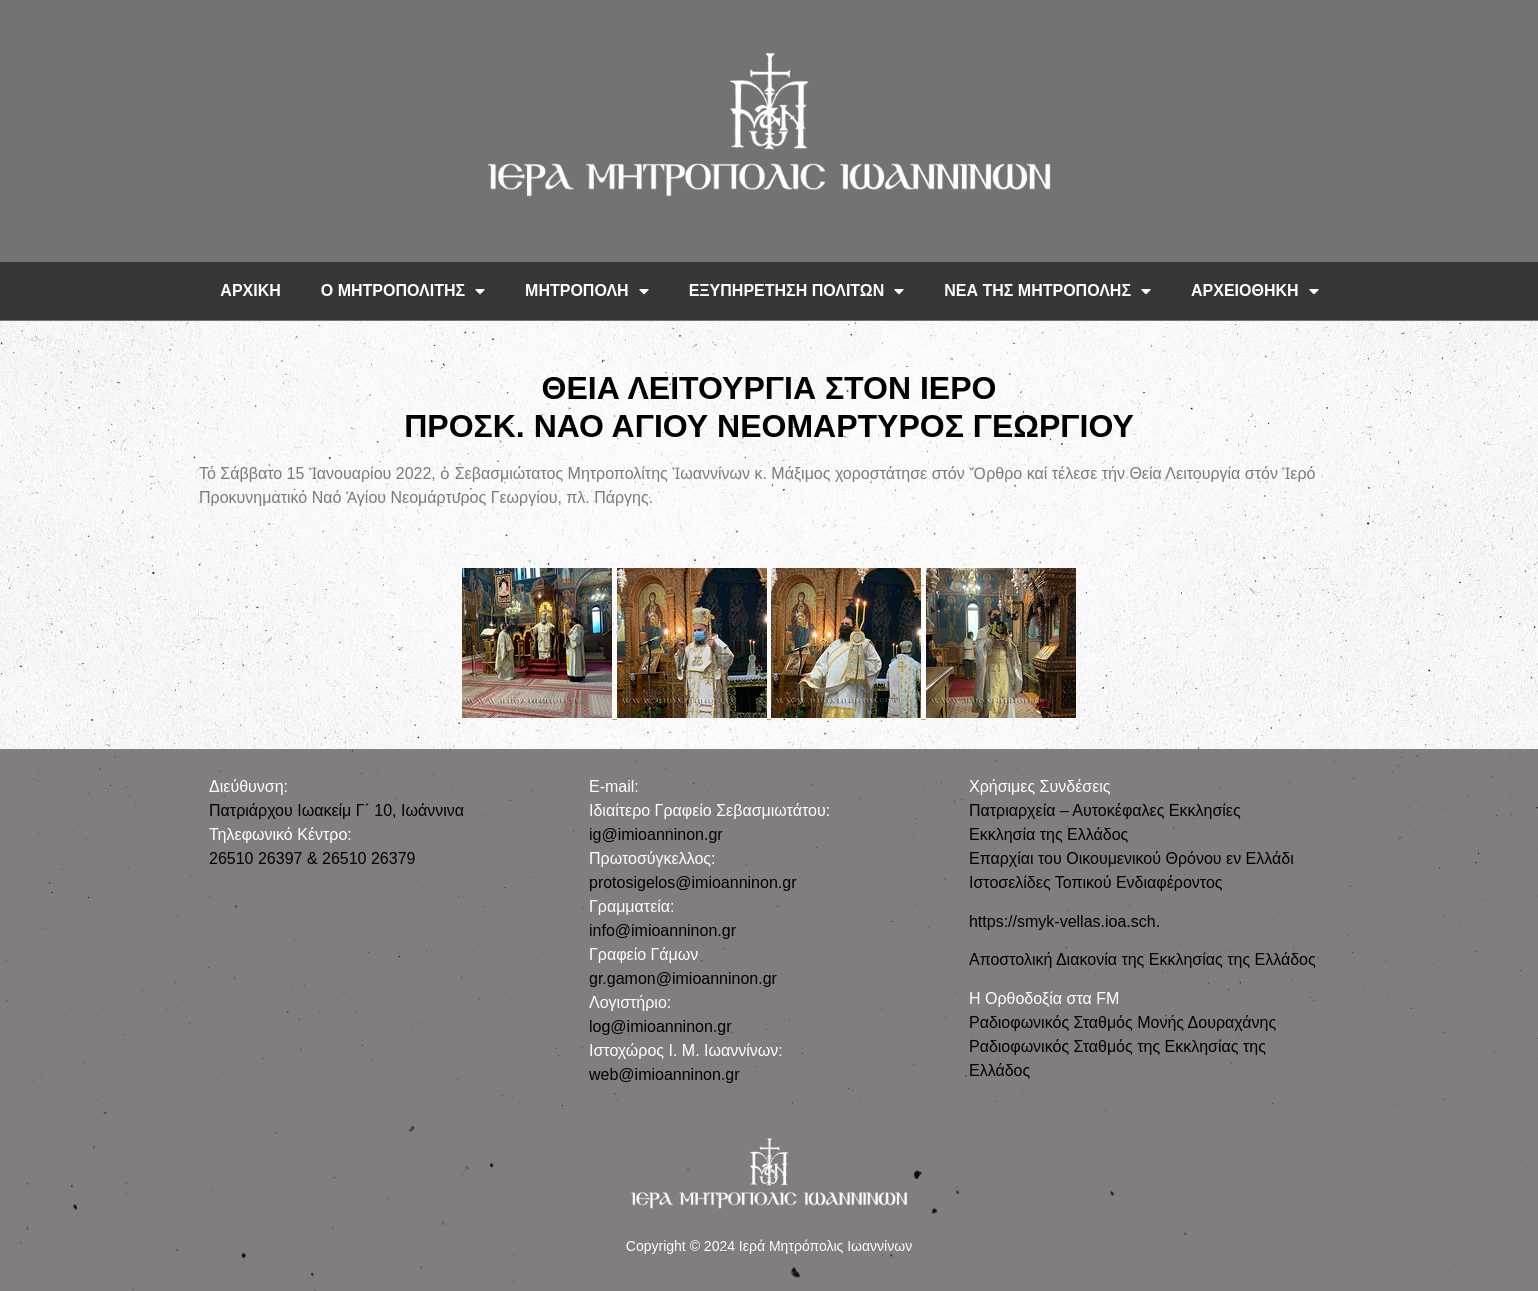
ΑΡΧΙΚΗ (250, 290)
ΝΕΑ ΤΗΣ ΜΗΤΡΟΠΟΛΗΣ (1047, 291)
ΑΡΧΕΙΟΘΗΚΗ (1255, 291)
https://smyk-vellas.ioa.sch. (1064, 921)
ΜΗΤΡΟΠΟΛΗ (587, 291)
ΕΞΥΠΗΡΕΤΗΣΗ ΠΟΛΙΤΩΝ (797, 291)
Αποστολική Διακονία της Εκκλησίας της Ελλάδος (1142, 959)
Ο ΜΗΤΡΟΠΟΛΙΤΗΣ (403, 291)
